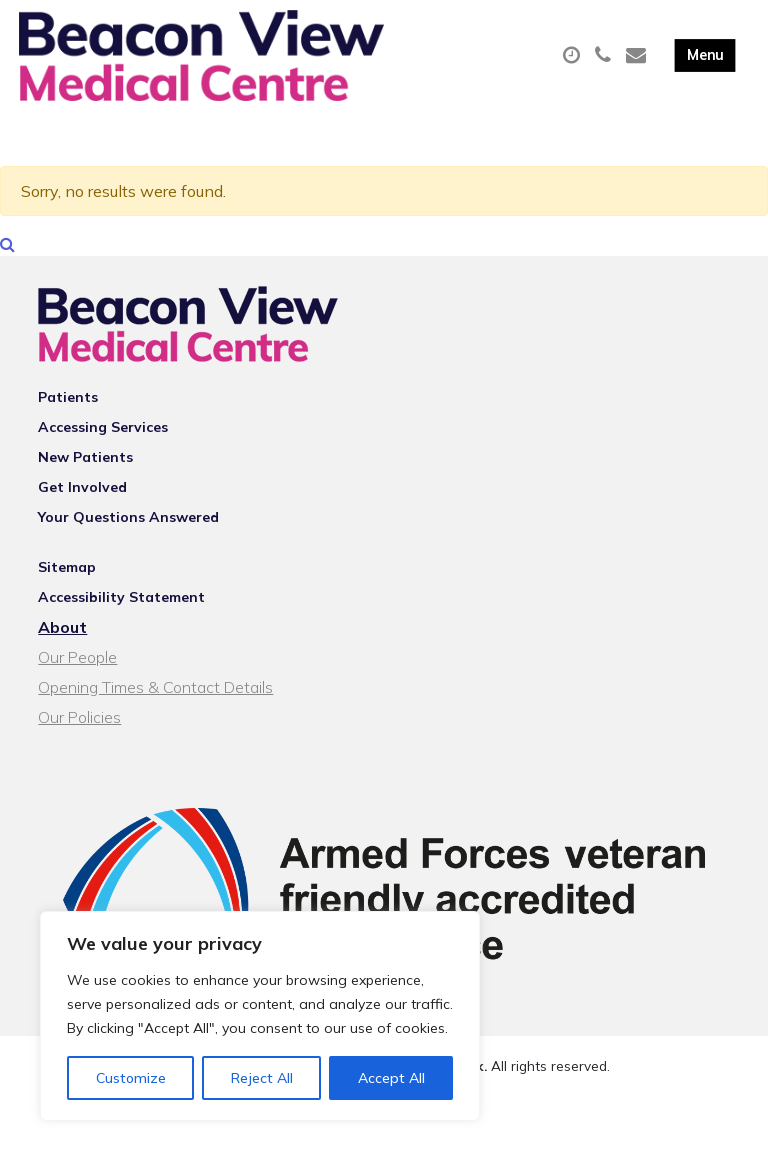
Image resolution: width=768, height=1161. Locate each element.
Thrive (454, 1130)
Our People (77, 702)
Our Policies (79, 762)
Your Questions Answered (128, 562)
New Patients (85, 502)
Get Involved (82, 532)
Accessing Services (103, 472)
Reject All (262, 1078)
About (62, 672)
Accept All (391, 1078)
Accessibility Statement (121, 642)
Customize (131, 1078)
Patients (68, 442)
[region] (260, 1016)
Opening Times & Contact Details (155, 732)
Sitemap (67, 612)
